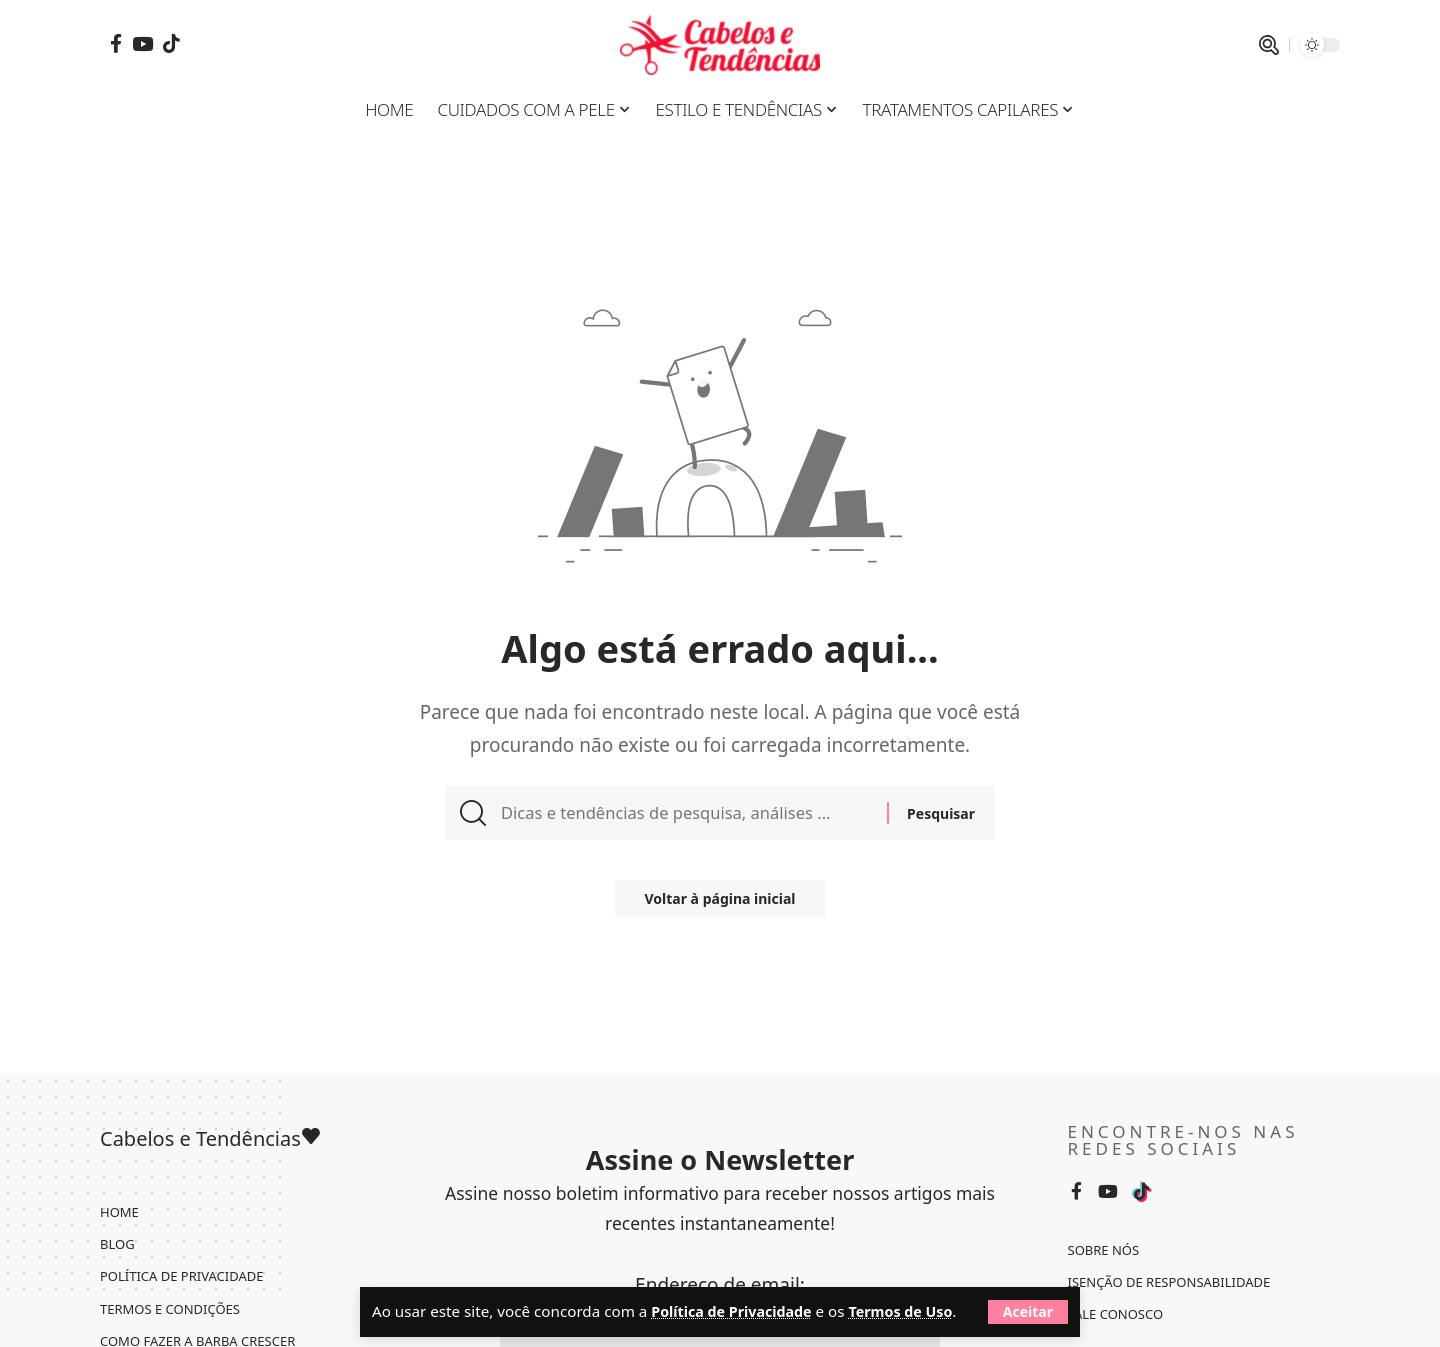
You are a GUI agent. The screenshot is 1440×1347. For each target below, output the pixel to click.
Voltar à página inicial (720, 907)
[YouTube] (142, 43)
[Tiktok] (171, 43)
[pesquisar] (1269, 45)
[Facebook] (116, 43)
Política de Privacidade (736, 1285)
